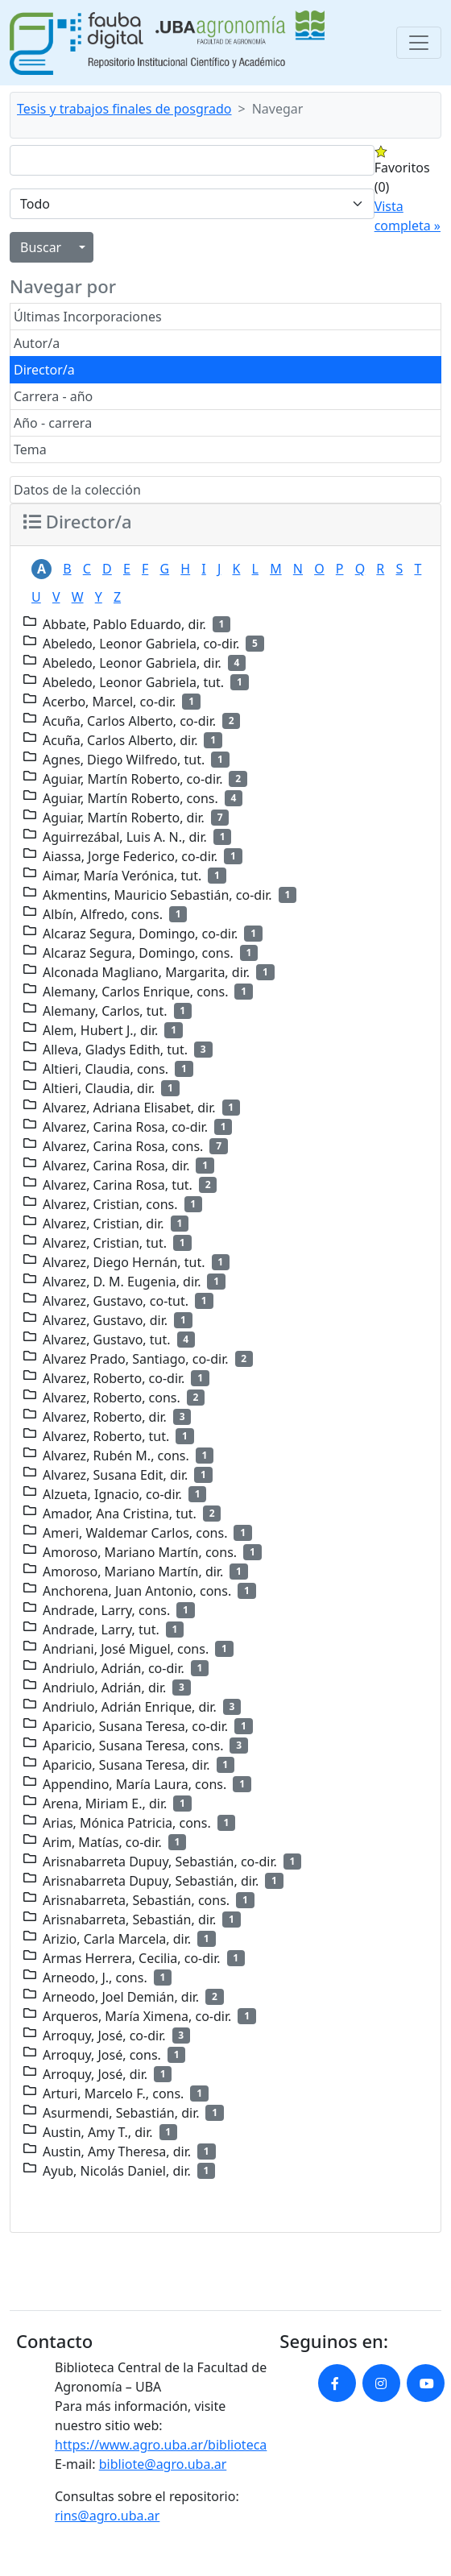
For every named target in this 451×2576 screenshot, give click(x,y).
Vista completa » (407, 215)
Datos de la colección (77, 490)
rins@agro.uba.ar (107, 2515)
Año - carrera (53, 423)
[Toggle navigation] (418, 43)
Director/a (44, 370)
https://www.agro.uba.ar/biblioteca (161, 2445)
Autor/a (37, 343)
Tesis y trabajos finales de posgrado (124, 109)
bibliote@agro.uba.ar (163, 2464)
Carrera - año (53, 396)
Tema (30, 449)
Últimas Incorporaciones (88, 316)
